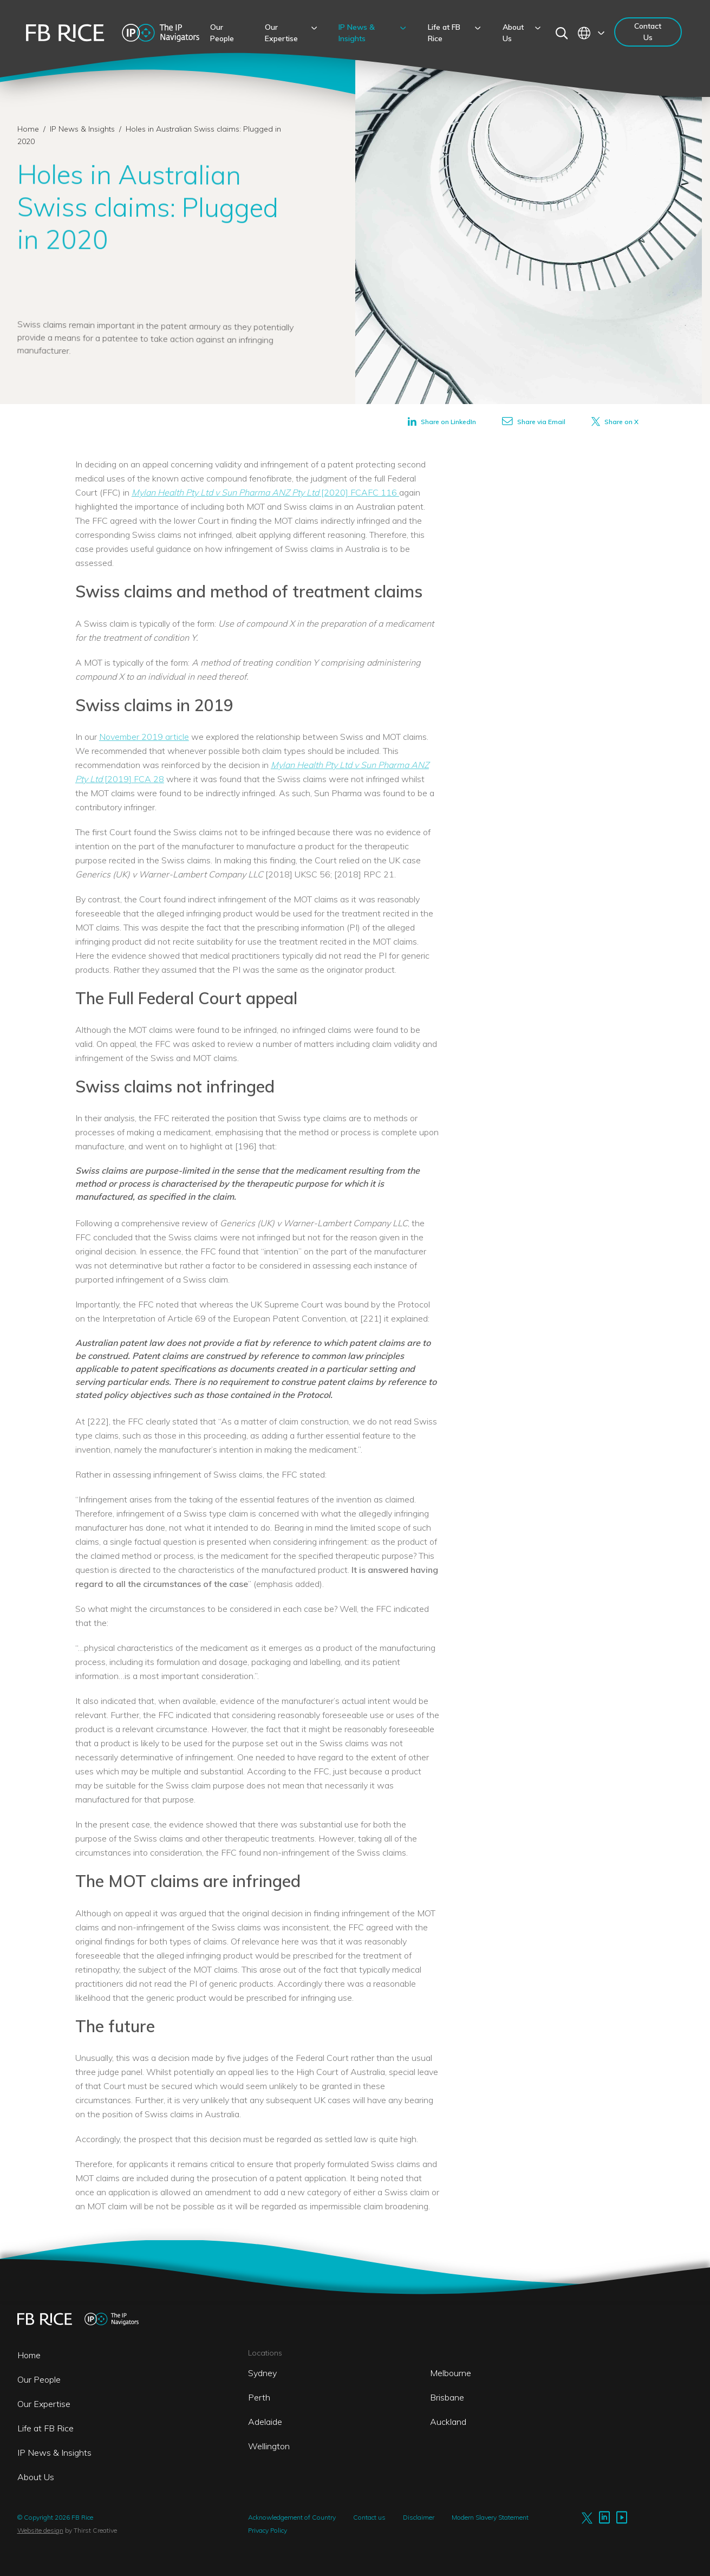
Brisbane (447, 2397)
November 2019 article (144, 736)
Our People (39, 2379)
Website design (40, 2530)
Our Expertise (43, 2403)
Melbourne (450, 2372)
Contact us (369, 2517)
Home (28, 129)
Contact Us (648, 31)
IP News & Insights (83, 129)
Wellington (269, 2446)
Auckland (448, 2421)
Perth (259, 2397)
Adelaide (265, 2421)
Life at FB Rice (45, 2428)
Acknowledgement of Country (292, 2517)
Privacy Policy (267, 2530)
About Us (35, 2476)
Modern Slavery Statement (490, 2517)
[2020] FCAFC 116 (265, 492)
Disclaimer (418, 2517)
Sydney (262, 2372)
